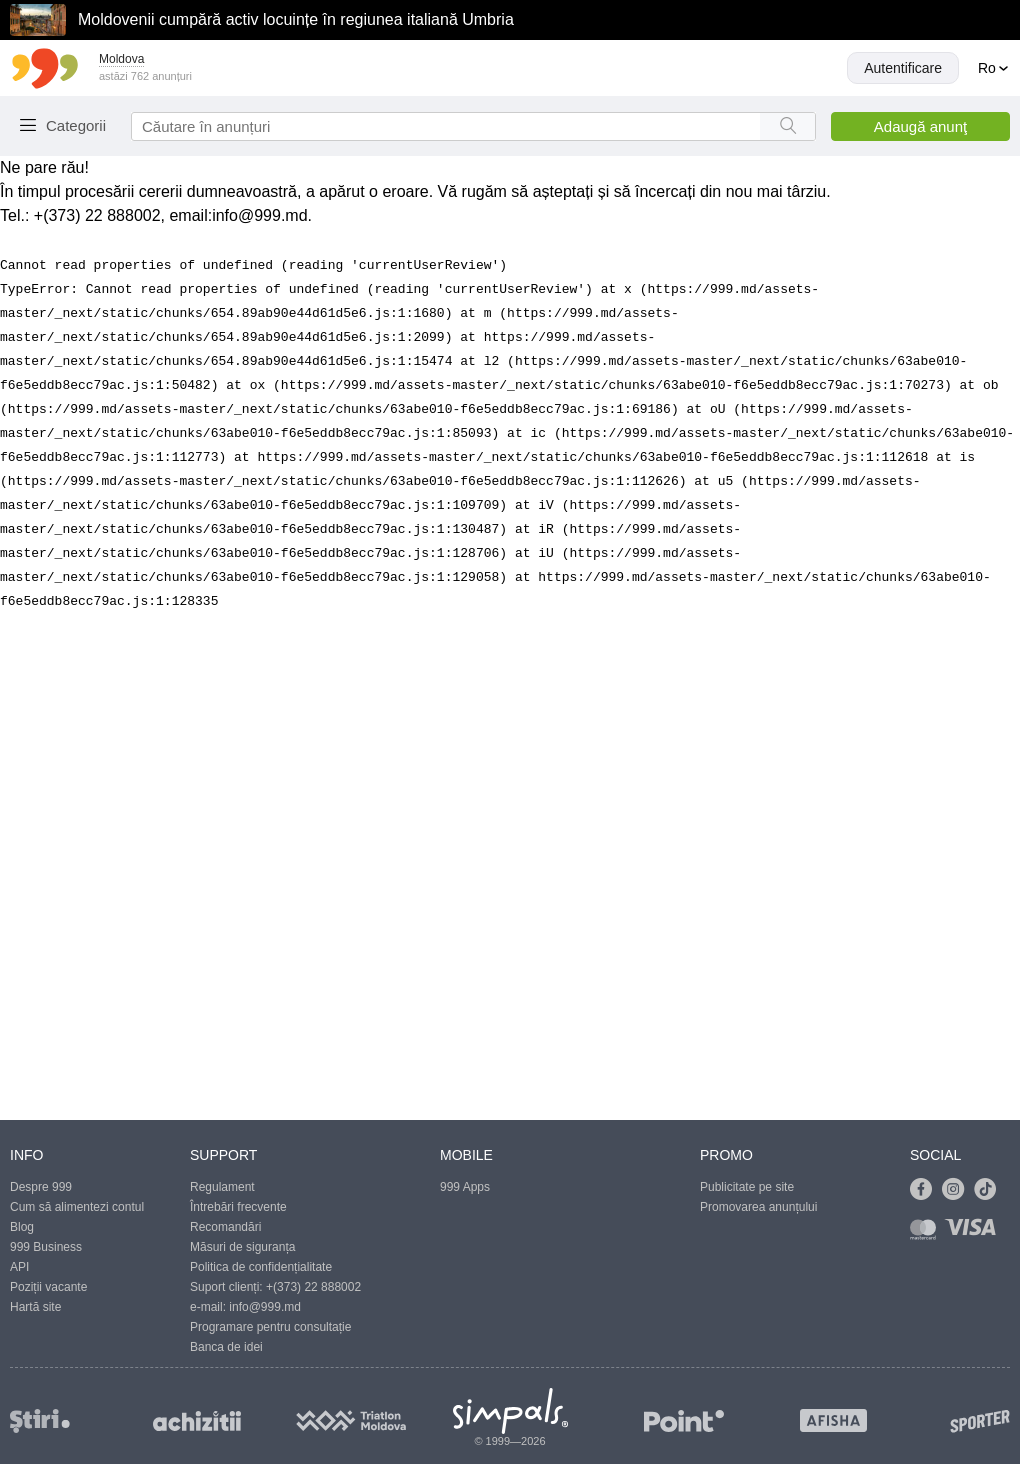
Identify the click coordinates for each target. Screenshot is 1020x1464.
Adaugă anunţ (920, 126)
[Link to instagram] (958, 1190)
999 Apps (465, 1187)
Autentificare (903, 68)
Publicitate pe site (747, 1187)
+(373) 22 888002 (313, 1287)
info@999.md (259, 215)
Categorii (76, 125)
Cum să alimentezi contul (77, 1207)
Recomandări (225, 1227)
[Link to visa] (975, 1233)
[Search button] (787, 126)
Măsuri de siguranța (242, 1247)
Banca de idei (226, 1347)
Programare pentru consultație (270, 1327)
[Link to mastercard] (927, 1233)
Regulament (222, 1187)
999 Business (46, 1247)
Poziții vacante (48, 1287)
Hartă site (35, 1307)
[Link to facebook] (926, 1190)
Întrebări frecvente (238, 1207)
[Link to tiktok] (990, 1190)
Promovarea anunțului (758, 1207)
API (19, 1267)
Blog (22, 1227)
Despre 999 (41, 1187)
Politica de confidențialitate (261, 1267)
